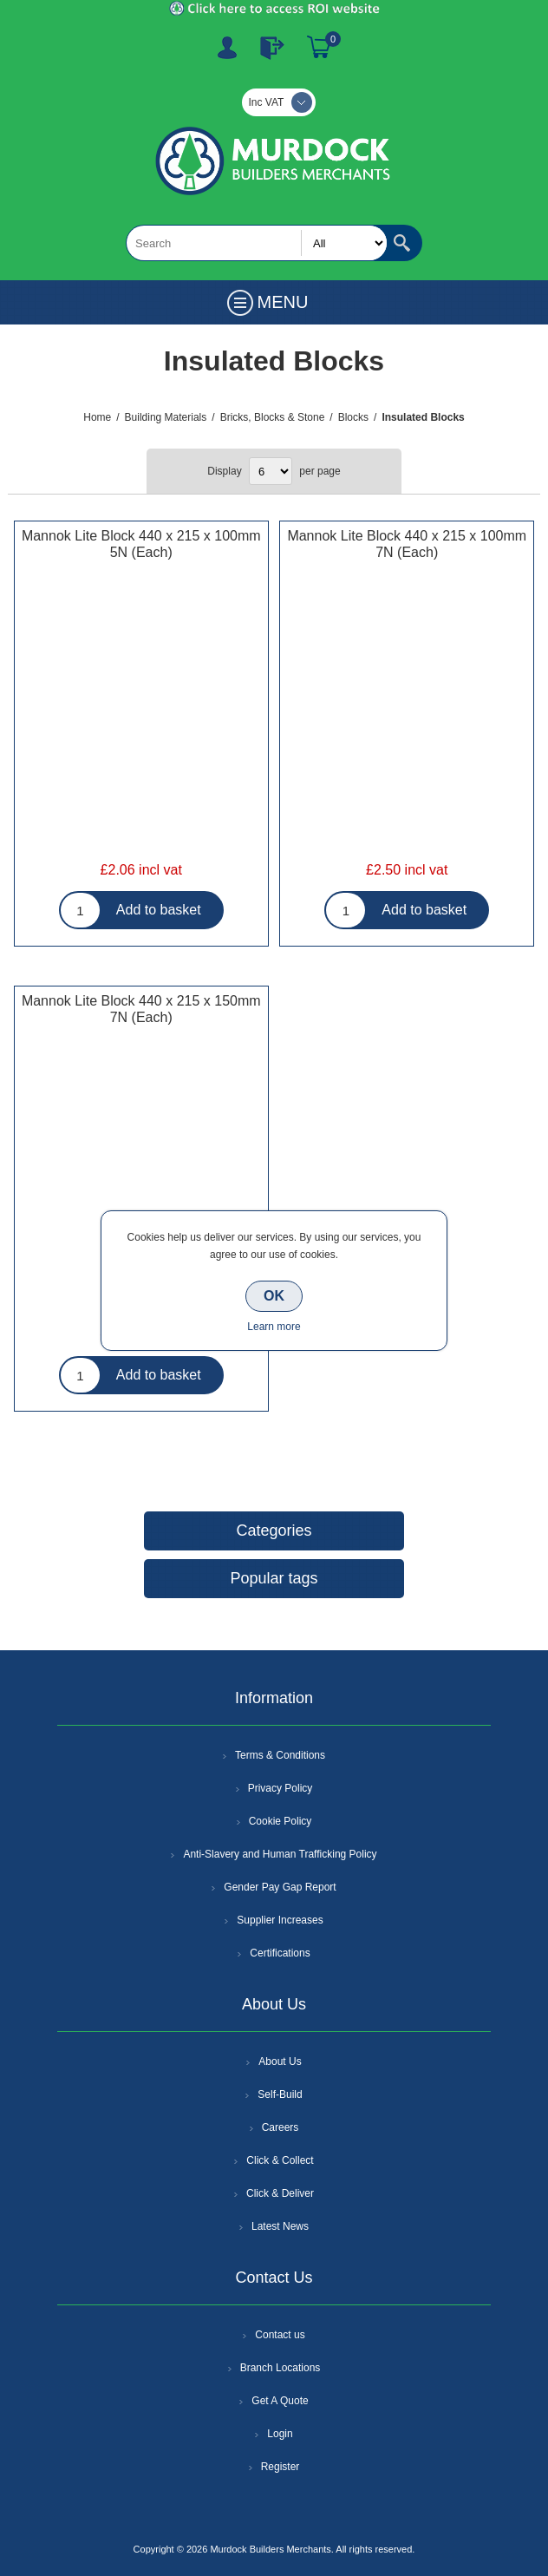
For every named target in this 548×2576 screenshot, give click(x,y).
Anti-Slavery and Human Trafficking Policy (279, 1854)
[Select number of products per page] (270, 471)
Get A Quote (279, 2401)
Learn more (273, 1327)
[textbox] (257, 243)
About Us (279, 2061)
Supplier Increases (280, 1920)
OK (274, 1295)
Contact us (279, 2335)
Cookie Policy (280, 1821)
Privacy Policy (280, 1788)
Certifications (280, 1953)
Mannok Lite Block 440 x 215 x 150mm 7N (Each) (141, 1009)
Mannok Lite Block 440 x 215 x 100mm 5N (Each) (141, 544)
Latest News (280, 2226)
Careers (280, 2127)
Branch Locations (280, 2368)
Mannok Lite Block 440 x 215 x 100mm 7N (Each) (406, 544)
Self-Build (280, 2094)
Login (279, 2434)
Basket (319, 48)
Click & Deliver (280, 2193)
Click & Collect (279, 2160)
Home (97, 417)
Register (227, 48)
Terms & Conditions (280, 1755)
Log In (272, 48)
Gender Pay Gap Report (280, 1887)
